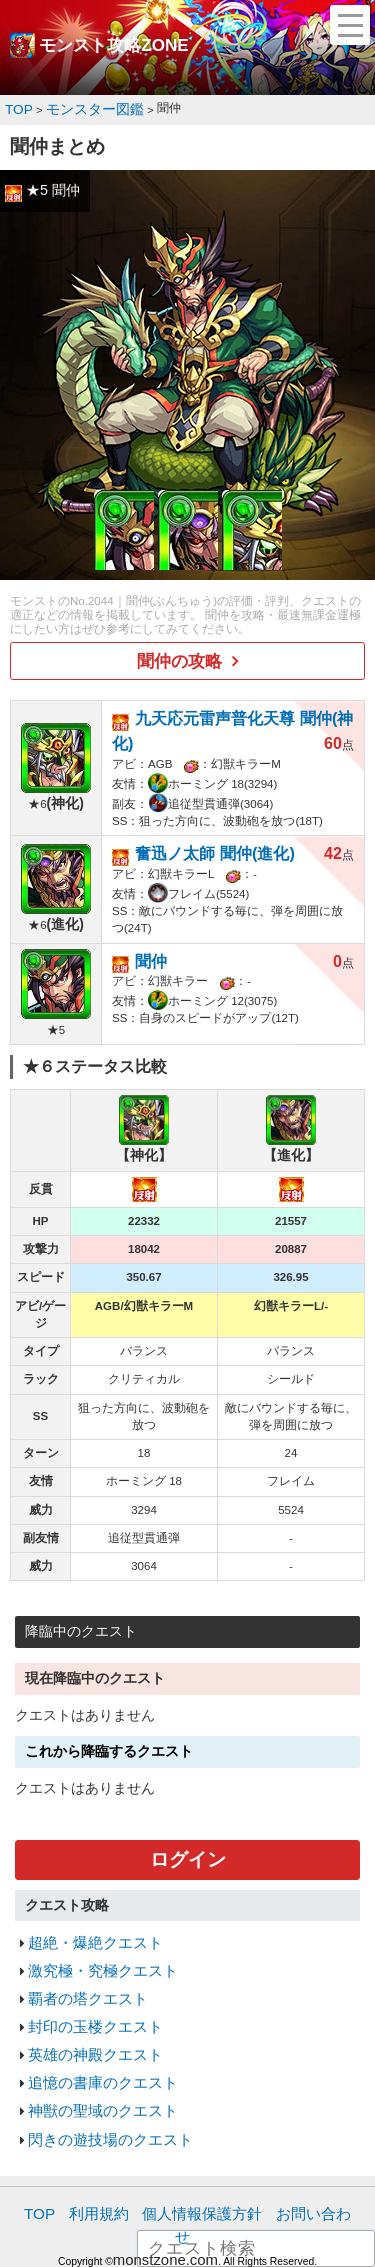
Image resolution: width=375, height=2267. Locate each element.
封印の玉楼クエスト (86, 1969)
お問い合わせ (294, 2137)
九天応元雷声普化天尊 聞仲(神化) (239, 708)
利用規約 (98, 2137)
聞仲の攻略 (180, 655)
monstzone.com (165, 2156)
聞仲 (149, 918)
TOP (45, 2137)
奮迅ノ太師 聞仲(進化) (204, 815)
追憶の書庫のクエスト (93, 2018)
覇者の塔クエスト (80, 1944)
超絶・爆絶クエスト (86, 1895)
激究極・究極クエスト (93, 1920)
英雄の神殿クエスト (86, 1993)
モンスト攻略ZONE (114, 46)
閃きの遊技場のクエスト (99, 2066)
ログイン (188, 1816)
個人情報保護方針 (190, 2137)
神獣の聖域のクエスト (93, 2042)
